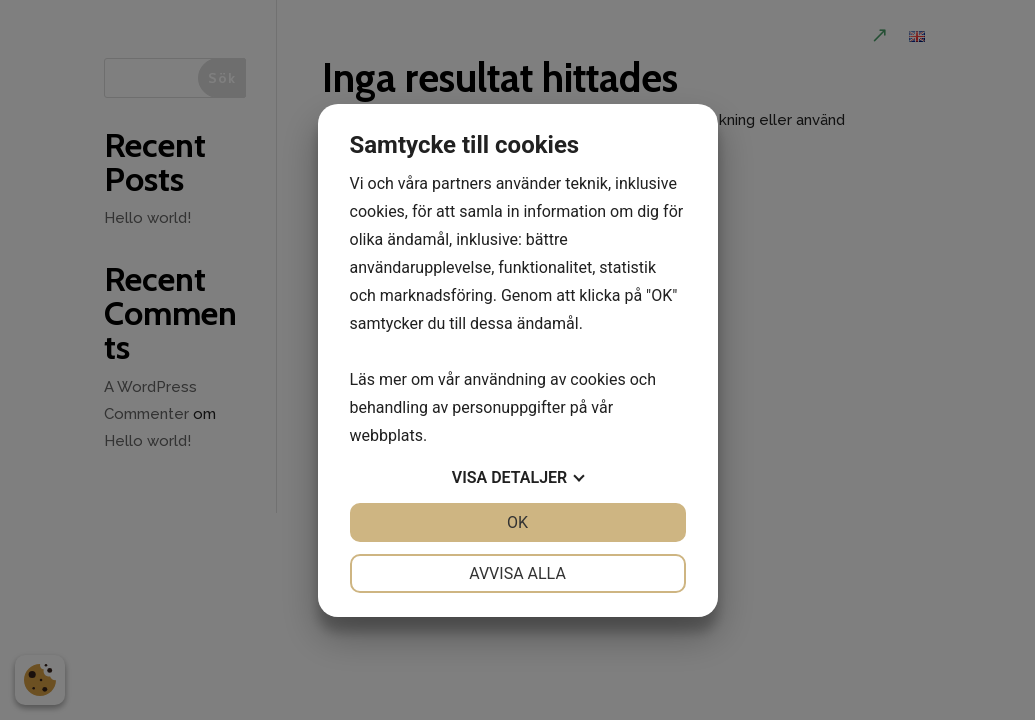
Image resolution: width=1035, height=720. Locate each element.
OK (517, 522)
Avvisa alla (517, 573)
